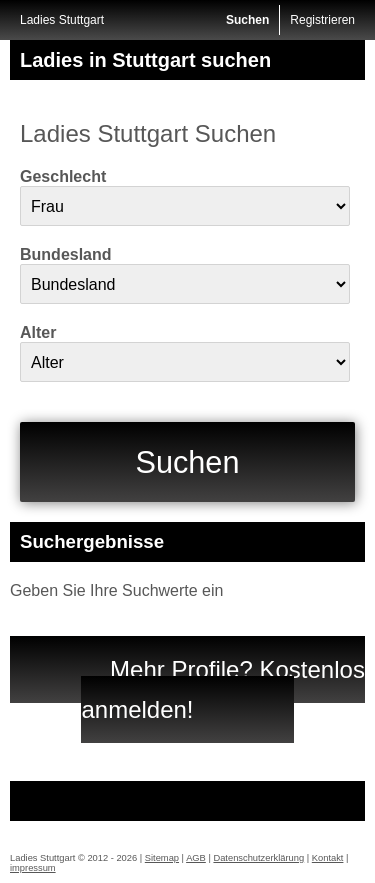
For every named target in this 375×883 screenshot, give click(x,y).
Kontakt (328, 858)
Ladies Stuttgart (62, 20)
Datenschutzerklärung (258, 858)
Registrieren (322, 20)
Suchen (247, 20)
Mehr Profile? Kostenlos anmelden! (222, 689)
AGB (196, 858)
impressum (33, 868)
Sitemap (162, 858)
